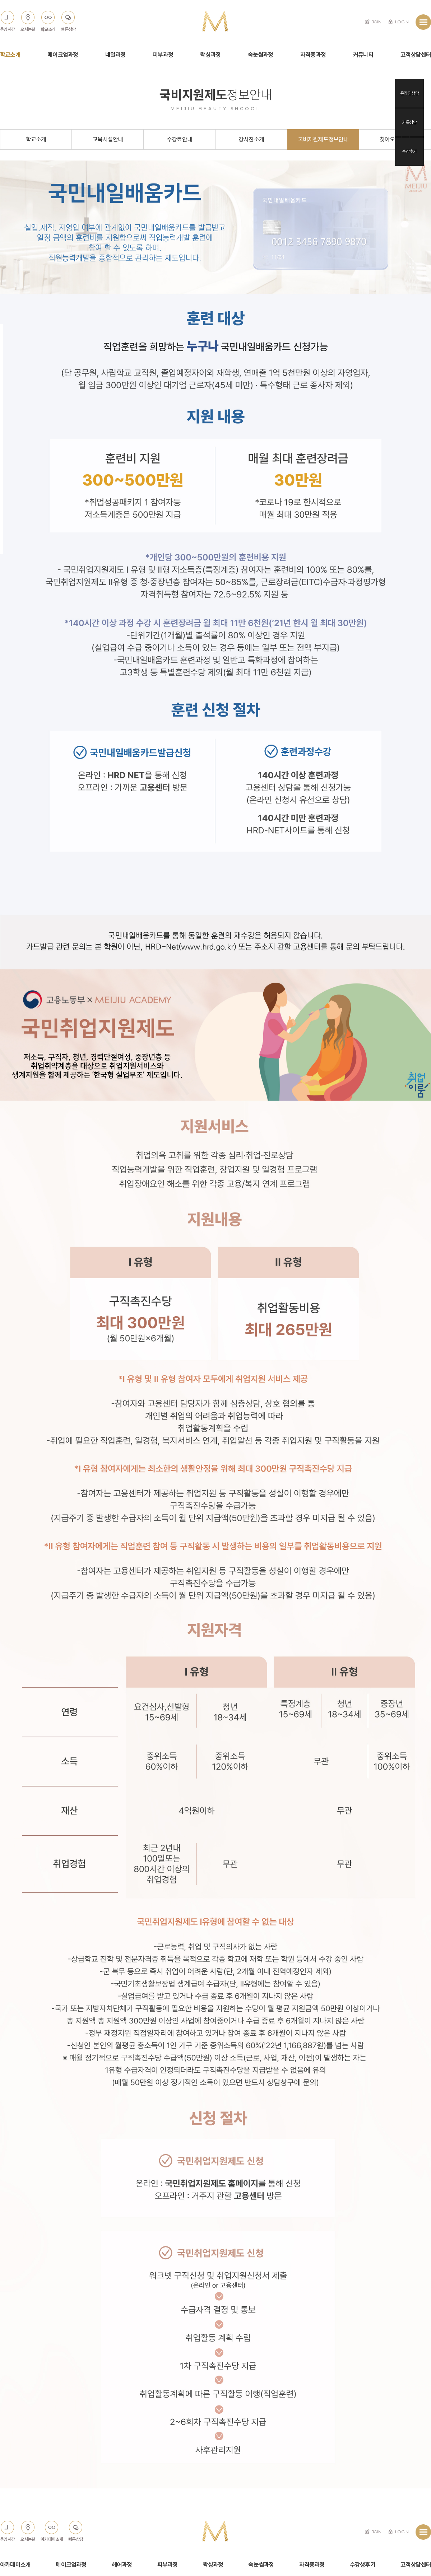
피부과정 (163, 54)
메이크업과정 (62, 54)
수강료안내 (179, 139)
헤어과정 (122, 2564)
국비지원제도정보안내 (323, 139)
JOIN (373, 21)
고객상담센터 (415, 54)
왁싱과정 (210, 54)
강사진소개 (251, 139)
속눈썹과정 (260, 54)
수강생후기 (362, 2564)
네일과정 (115, 54)
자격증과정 (313, 54)
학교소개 (10, 54)
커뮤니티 (363, 54)
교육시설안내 (107, 139)
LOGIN (398, 21)
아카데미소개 (15, 2564)
